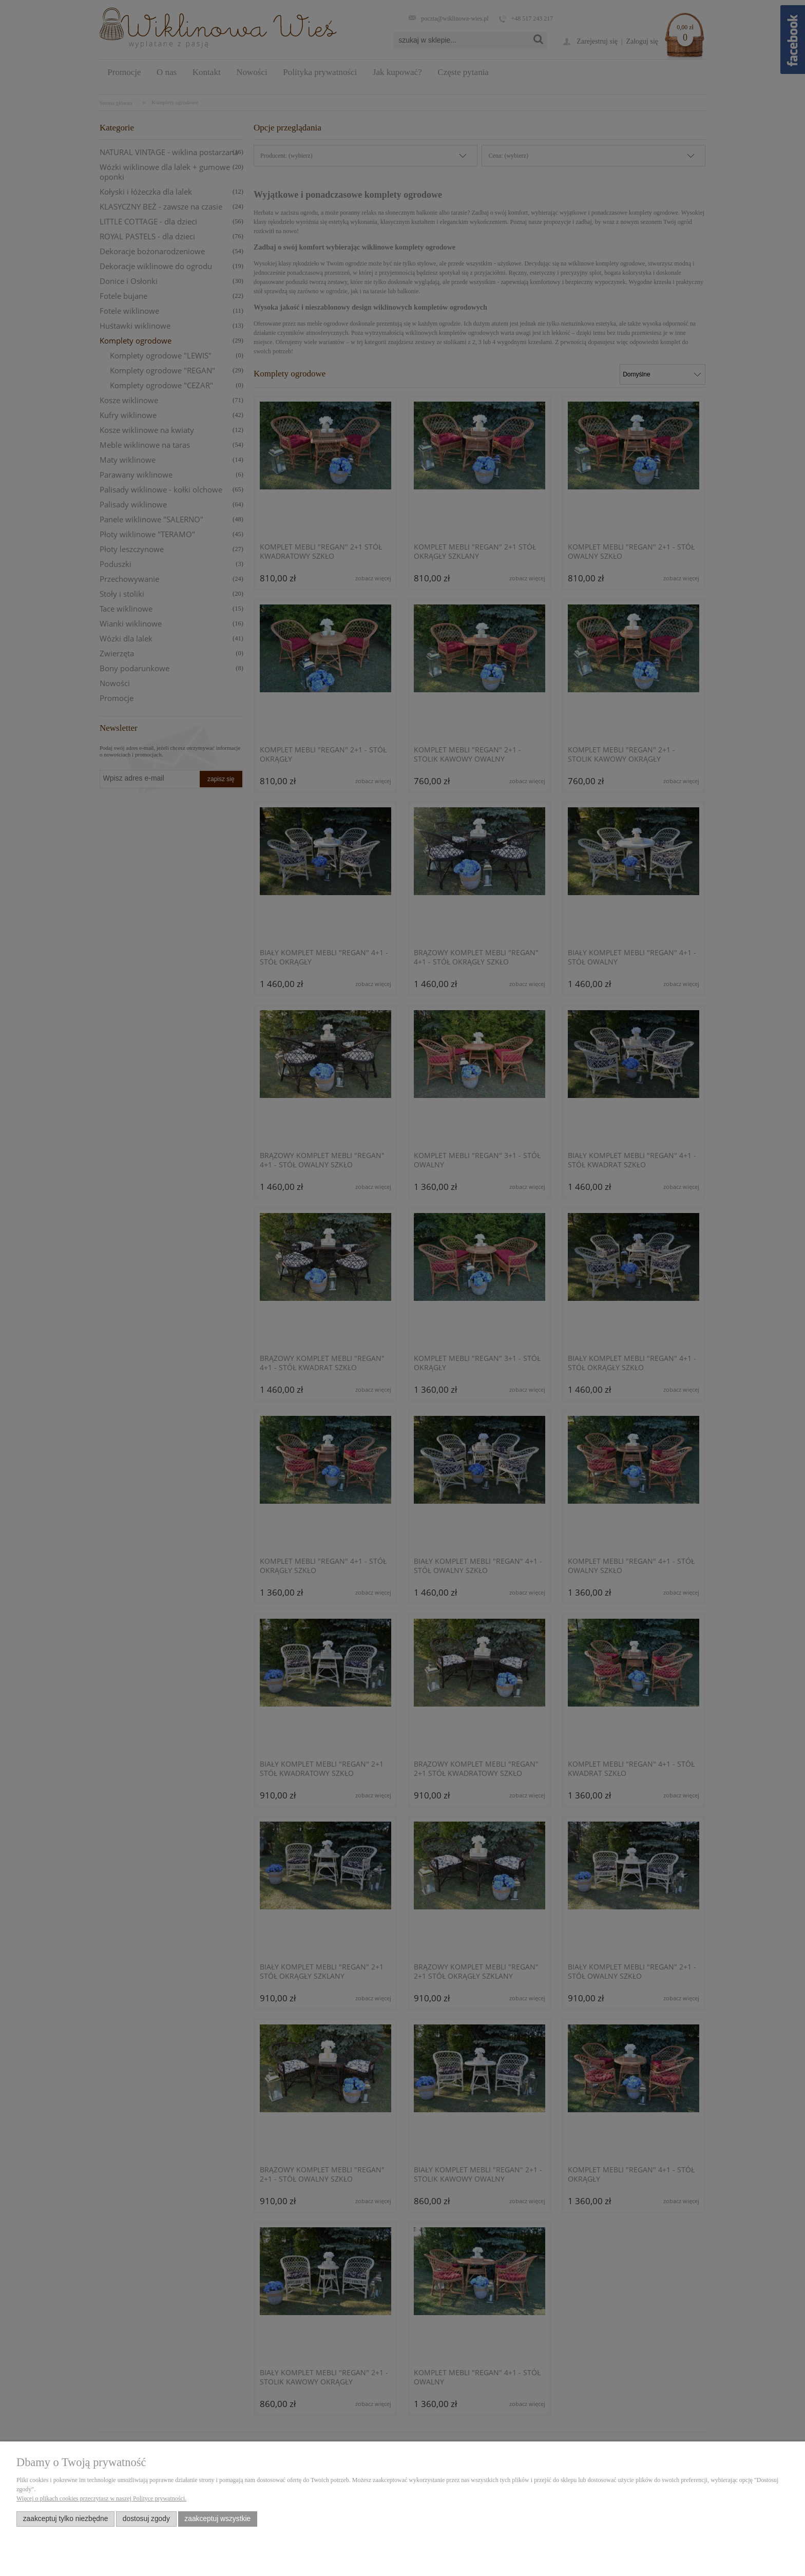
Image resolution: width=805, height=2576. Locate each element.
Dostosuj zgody (146, 2519)
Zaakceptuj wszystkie (217, 2519)
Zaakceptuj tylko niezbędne (65, 2519)
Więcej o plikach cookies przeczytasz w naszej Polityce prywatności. (101, 2498)
